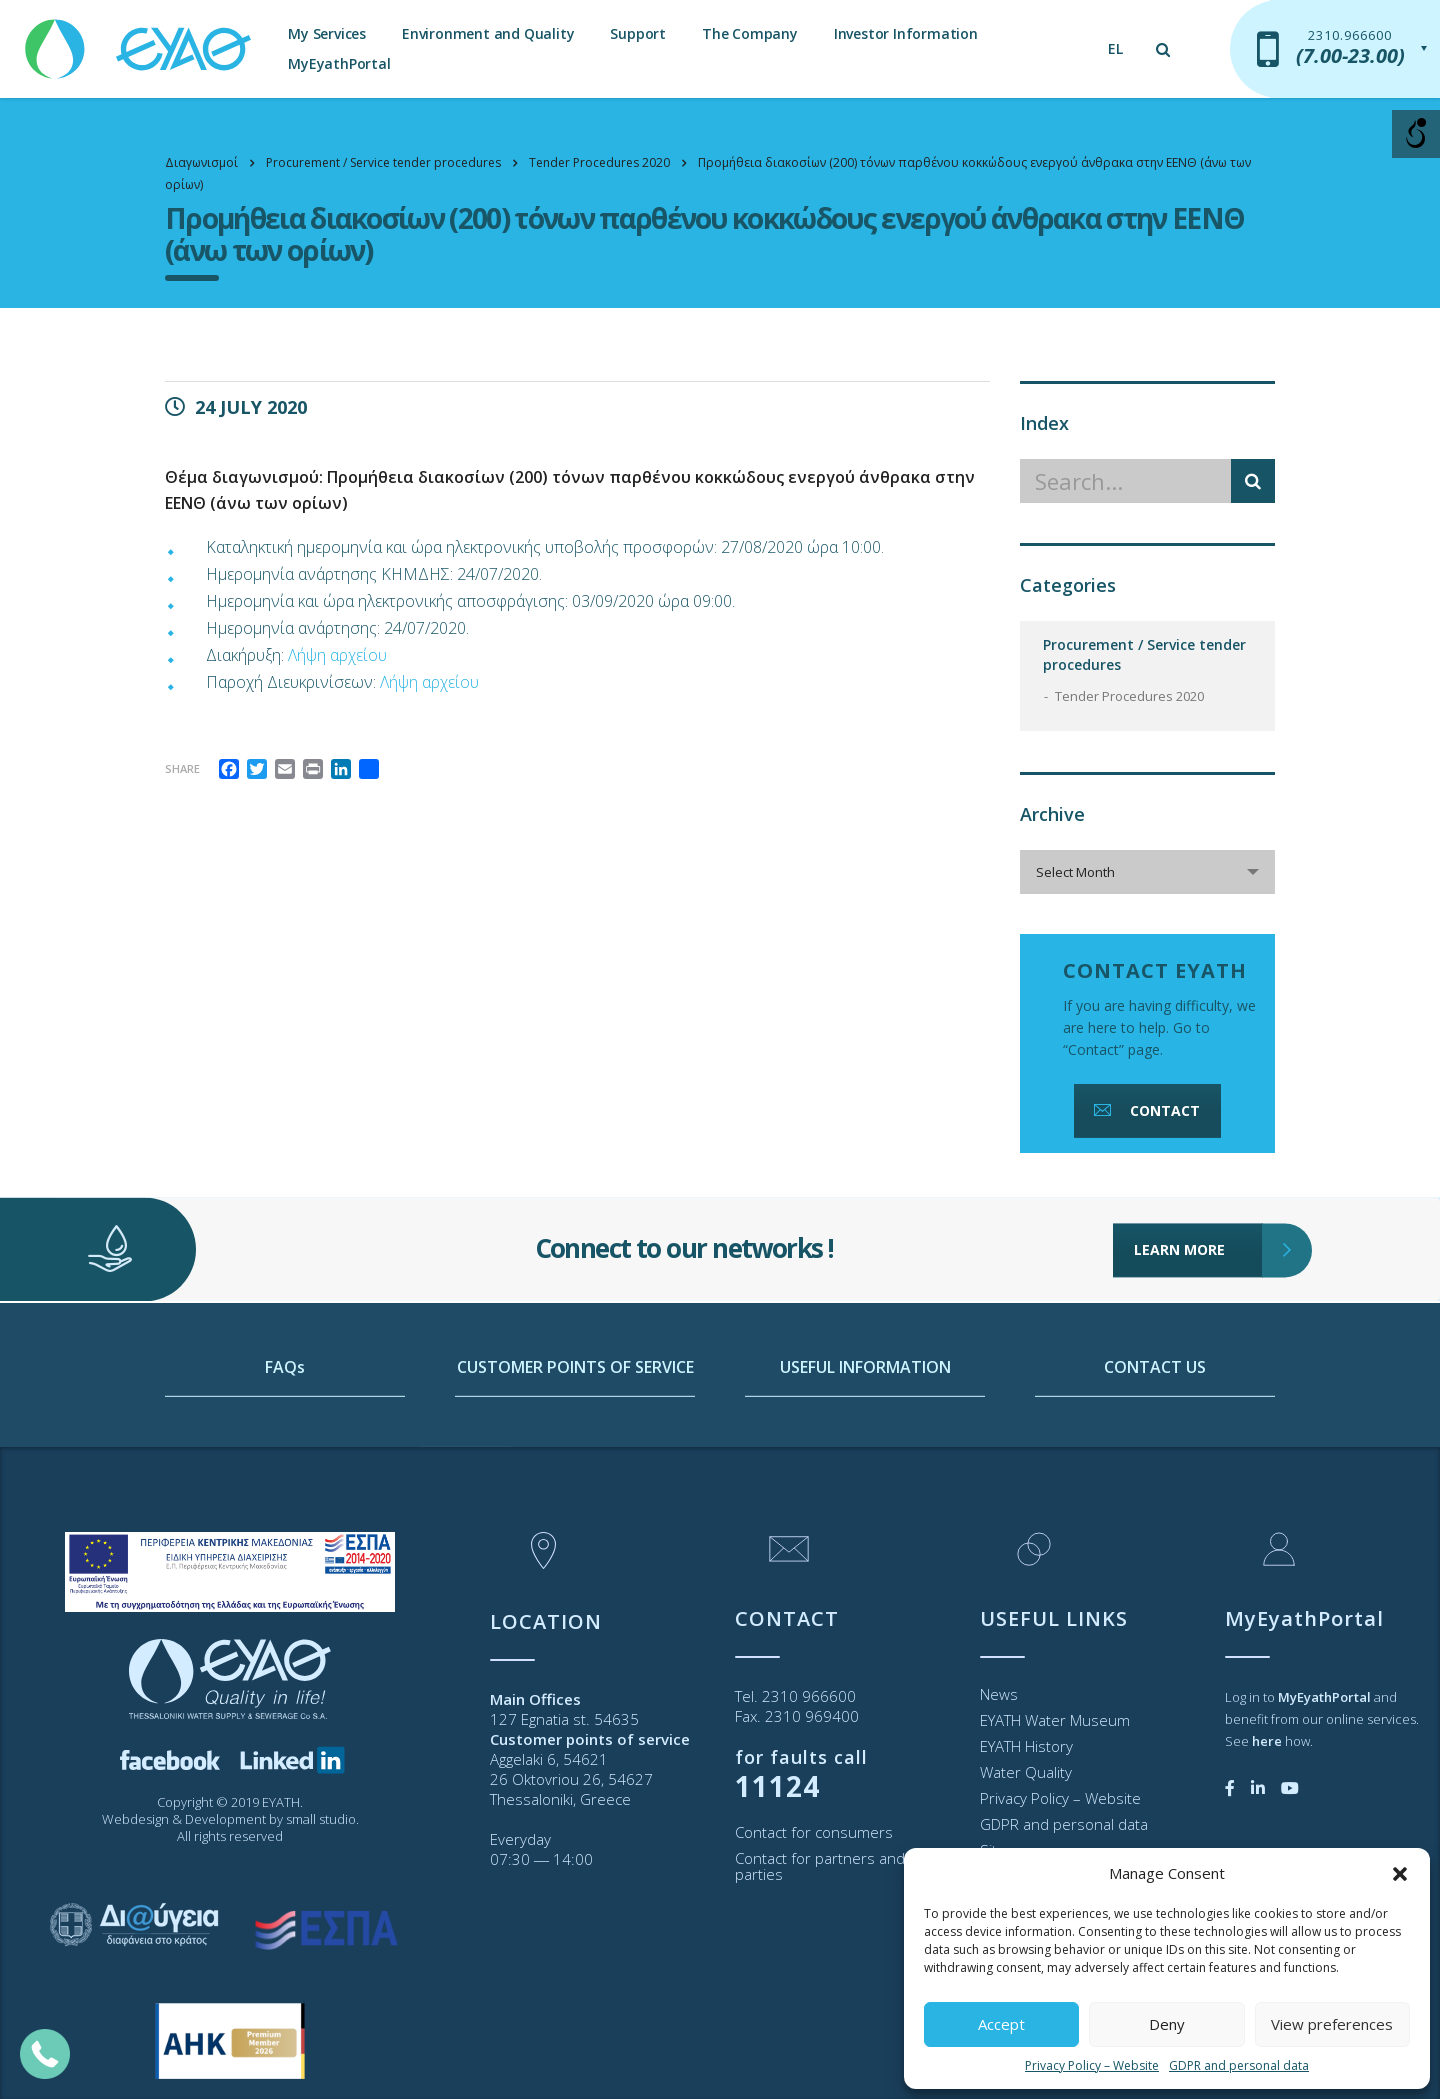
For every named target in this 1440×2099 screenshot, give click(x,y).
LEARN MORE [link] (1198, 1189)
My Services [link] (327, 33)
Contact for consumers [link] (814, 1832)
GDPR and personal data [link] (1239, 2065)
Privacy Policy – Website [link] (1092, 2065)
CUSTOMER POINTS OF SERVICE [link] (575, 1451)
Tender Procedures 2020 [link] (1129, 696)
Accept (1001, 2024)
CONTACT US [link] (1155, 1451)
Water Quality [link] (1026, 1772)
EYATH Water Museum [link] (1055, 1720)
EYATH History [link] (1026, 1746)
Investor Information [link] (906, 33)
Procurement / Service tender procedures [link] (1144, 654)
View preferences (1332, 2024)
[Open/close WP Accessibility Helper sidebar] (1416, 134)
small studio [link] (321, 1819)
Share (182, 768)
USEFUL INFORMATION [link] (865, 1451)
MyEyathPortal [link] (339, 63)
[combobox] (1147, 872)
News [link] (999, 1694)
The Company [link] (750, 33)
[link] (140, 39)
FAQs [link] (285, 1451)
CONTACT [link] (1145, 1110)
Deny (1167, 2024)
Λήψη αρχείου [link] (337, 655)
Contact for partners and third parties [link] (838, 1866)
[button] (1400, 1874)
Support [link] (638, 33)
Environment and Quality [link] (488, 33)
